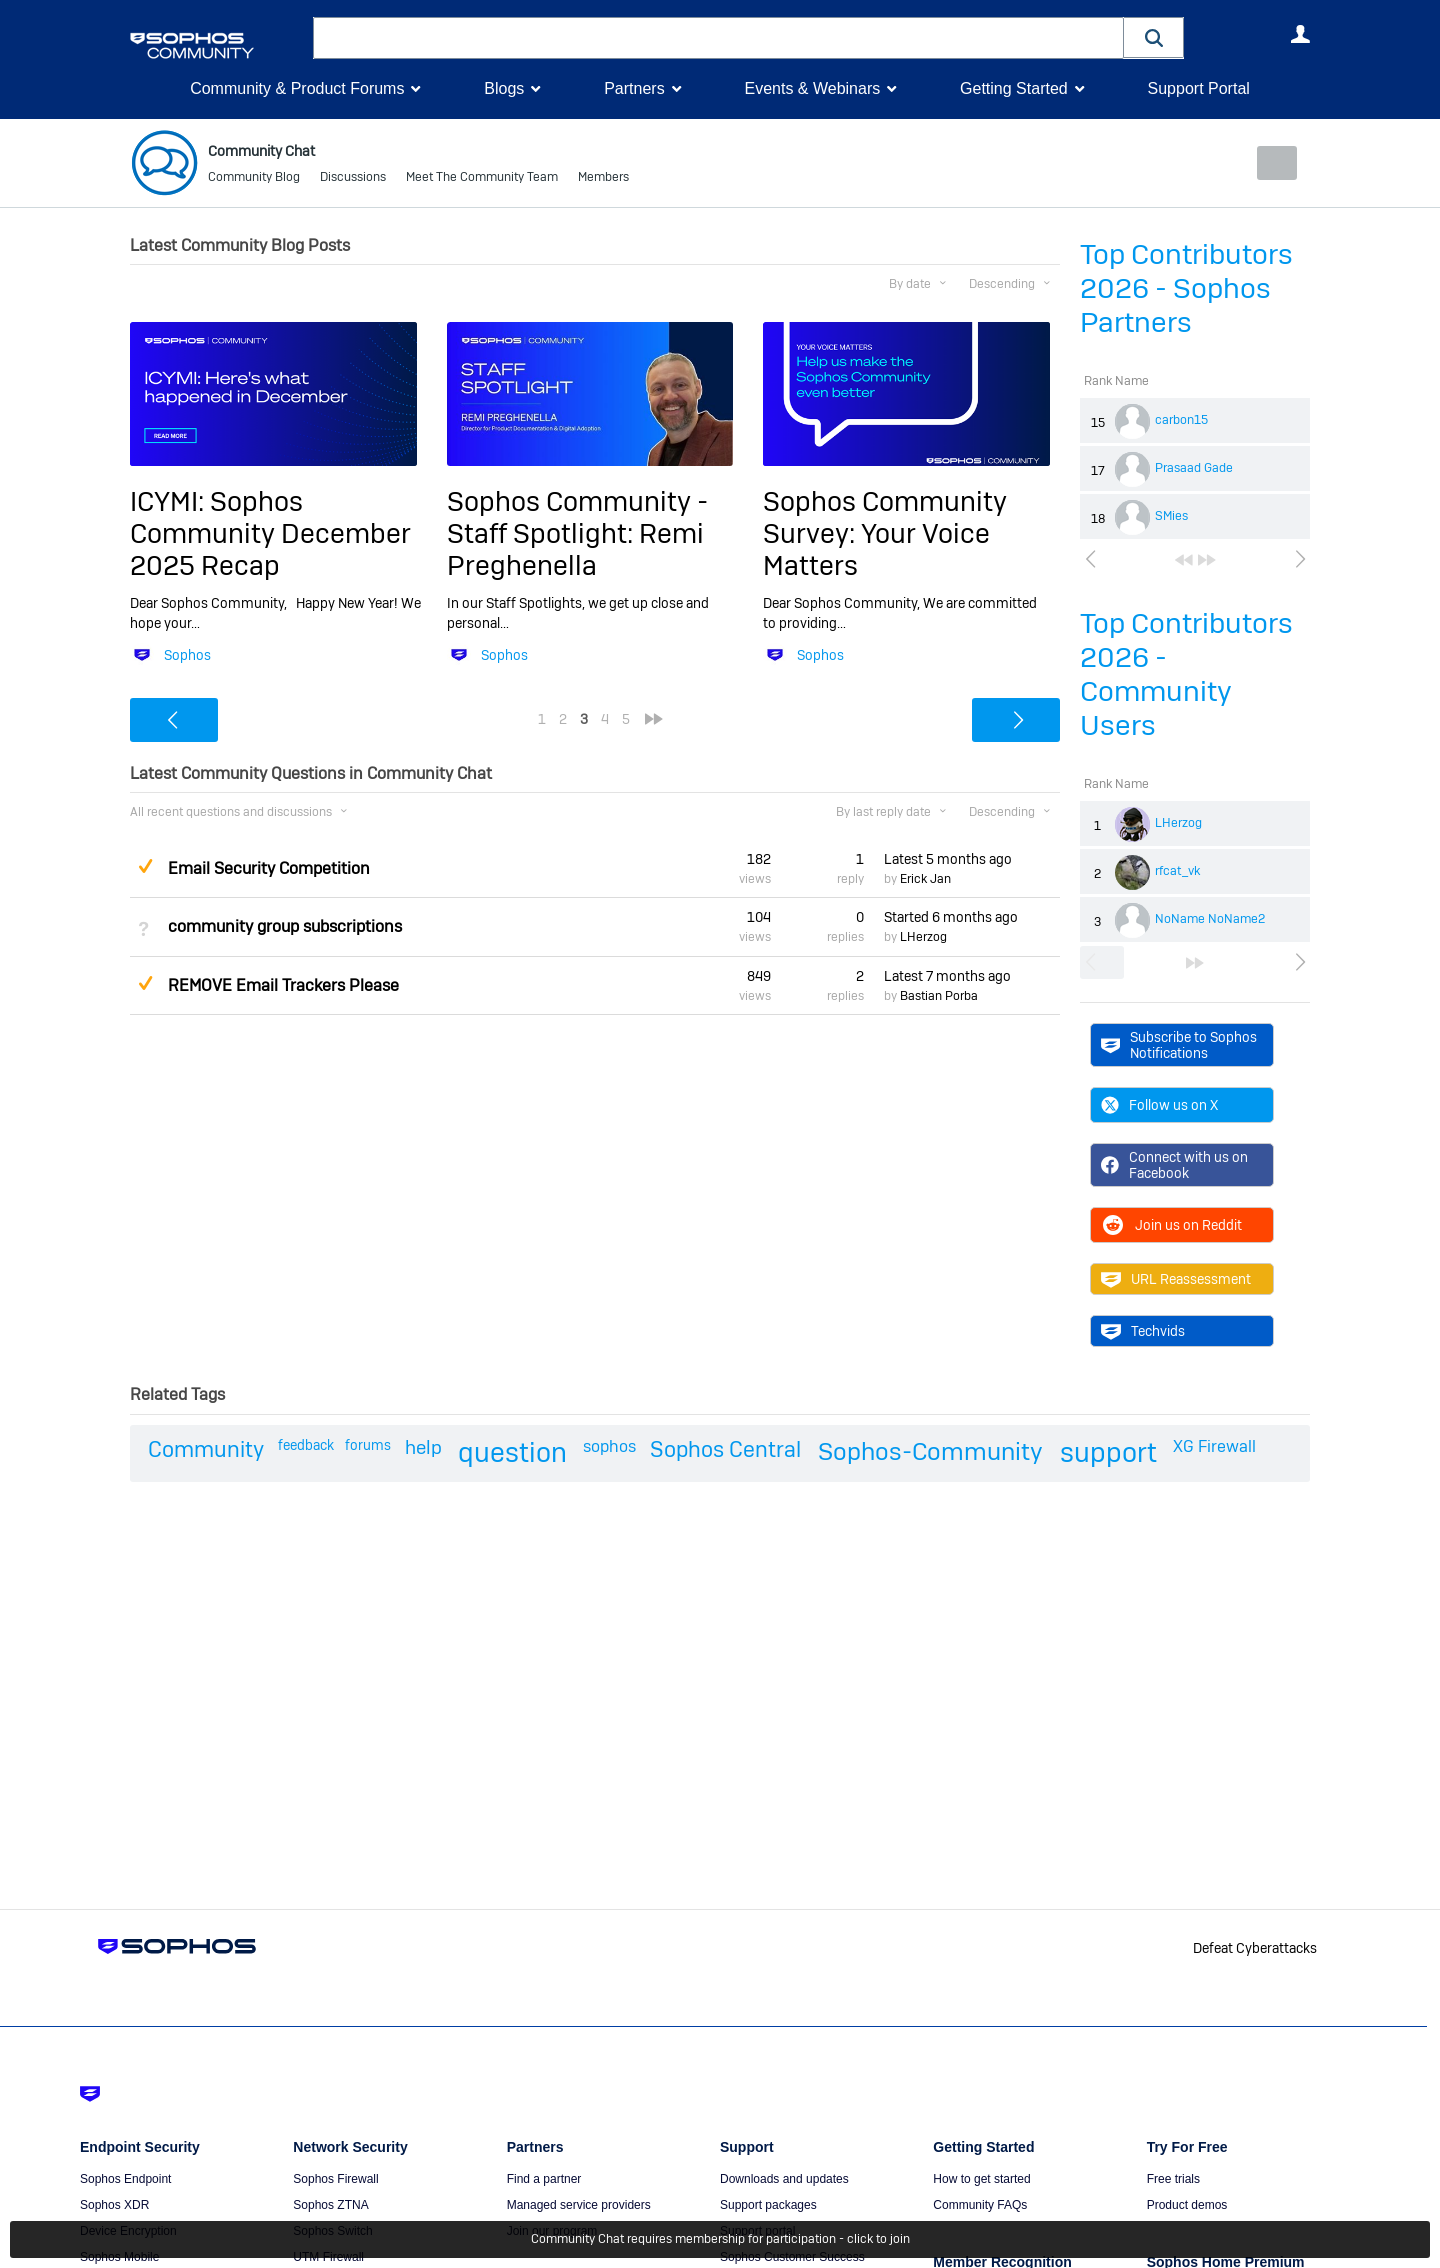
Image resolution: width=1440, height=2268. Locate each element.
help (423, 1447)
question (512, 1452)
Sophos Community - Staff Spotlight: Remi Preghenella (577, 533)
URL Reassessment (1176, 1279)
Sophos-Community (930, 1451)
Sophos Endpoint (125, 2178)
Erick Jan (925, 879)
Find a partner (544, 2178)
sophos (609, 1446)
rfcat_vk (1177, 871)
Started (951, 917)
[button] (1154, 37)
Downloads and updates (784, 2178)
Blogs (504, 88)
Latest (948, 859)
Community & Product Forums (297, 88)
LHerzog (1178, 823)
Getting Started (1014, 88)
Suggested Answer (145, 865)
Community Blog (254, 180)
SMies (1171, 516)
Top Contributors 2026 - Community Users (1186, 674)
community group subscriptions (285, 926)
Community (206, 1449)
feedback (306, 1445)
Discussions (353, 180)
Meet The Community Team (482, 180)
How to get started (981, 2178)
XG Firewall (1214, 1446)
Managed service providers (579, 2204)
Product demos (1187, 2204)
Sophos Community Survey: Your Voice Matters (885, 533)
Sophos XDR (114, 2204)
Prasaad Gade (1194, 468)
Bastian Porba (939, 996)
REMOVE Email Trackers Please (283, 984)
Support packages (768, 2204)
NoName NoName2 (1210, 919)
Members (603, 180)
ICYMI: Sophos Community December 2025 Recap (270, 533)
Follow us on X (1159, 1105)
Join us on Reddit (1171, 1225)
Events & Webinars (812, 88)
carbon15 (1181, 420)
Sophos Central (725, 1449)
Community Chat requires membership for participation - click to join (720, 2240)
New (1264, 163)
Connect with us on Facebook (1174, 1165)
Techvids (1143, 1331)
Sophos (187, 655)
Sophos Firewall (335, 2178)
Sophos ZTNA (330, 2204)
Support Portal (1198, 88)
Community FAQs (980, 2204)
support (1108, 1452)
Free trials (1173, 2178)
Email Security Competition (269, 868)
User (1300, 34)
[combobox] (718, 38)
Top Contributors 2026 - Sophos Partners (1186, 288)
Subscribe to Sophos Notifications (1179, 1044)
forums (368, 1445)
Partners (634, 88)
